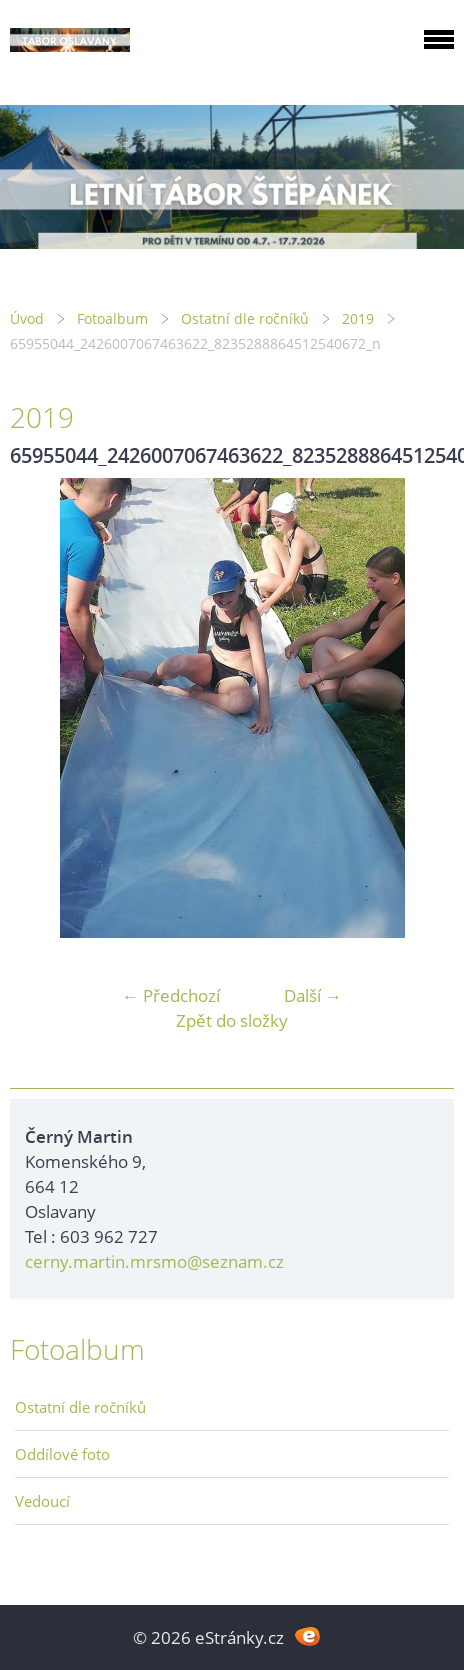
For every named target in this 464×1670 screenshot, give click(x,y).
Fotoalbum (112, 318)
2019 (358, 318)
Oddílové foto (62, 1454)
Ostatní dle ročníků (245, 318)
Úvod (27, 318)
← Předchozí (171, 995)
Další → (313, 995)
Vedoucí (42, 1501)
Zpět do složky (232, 1020)
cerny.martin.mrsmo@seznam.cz (154, 1261)
